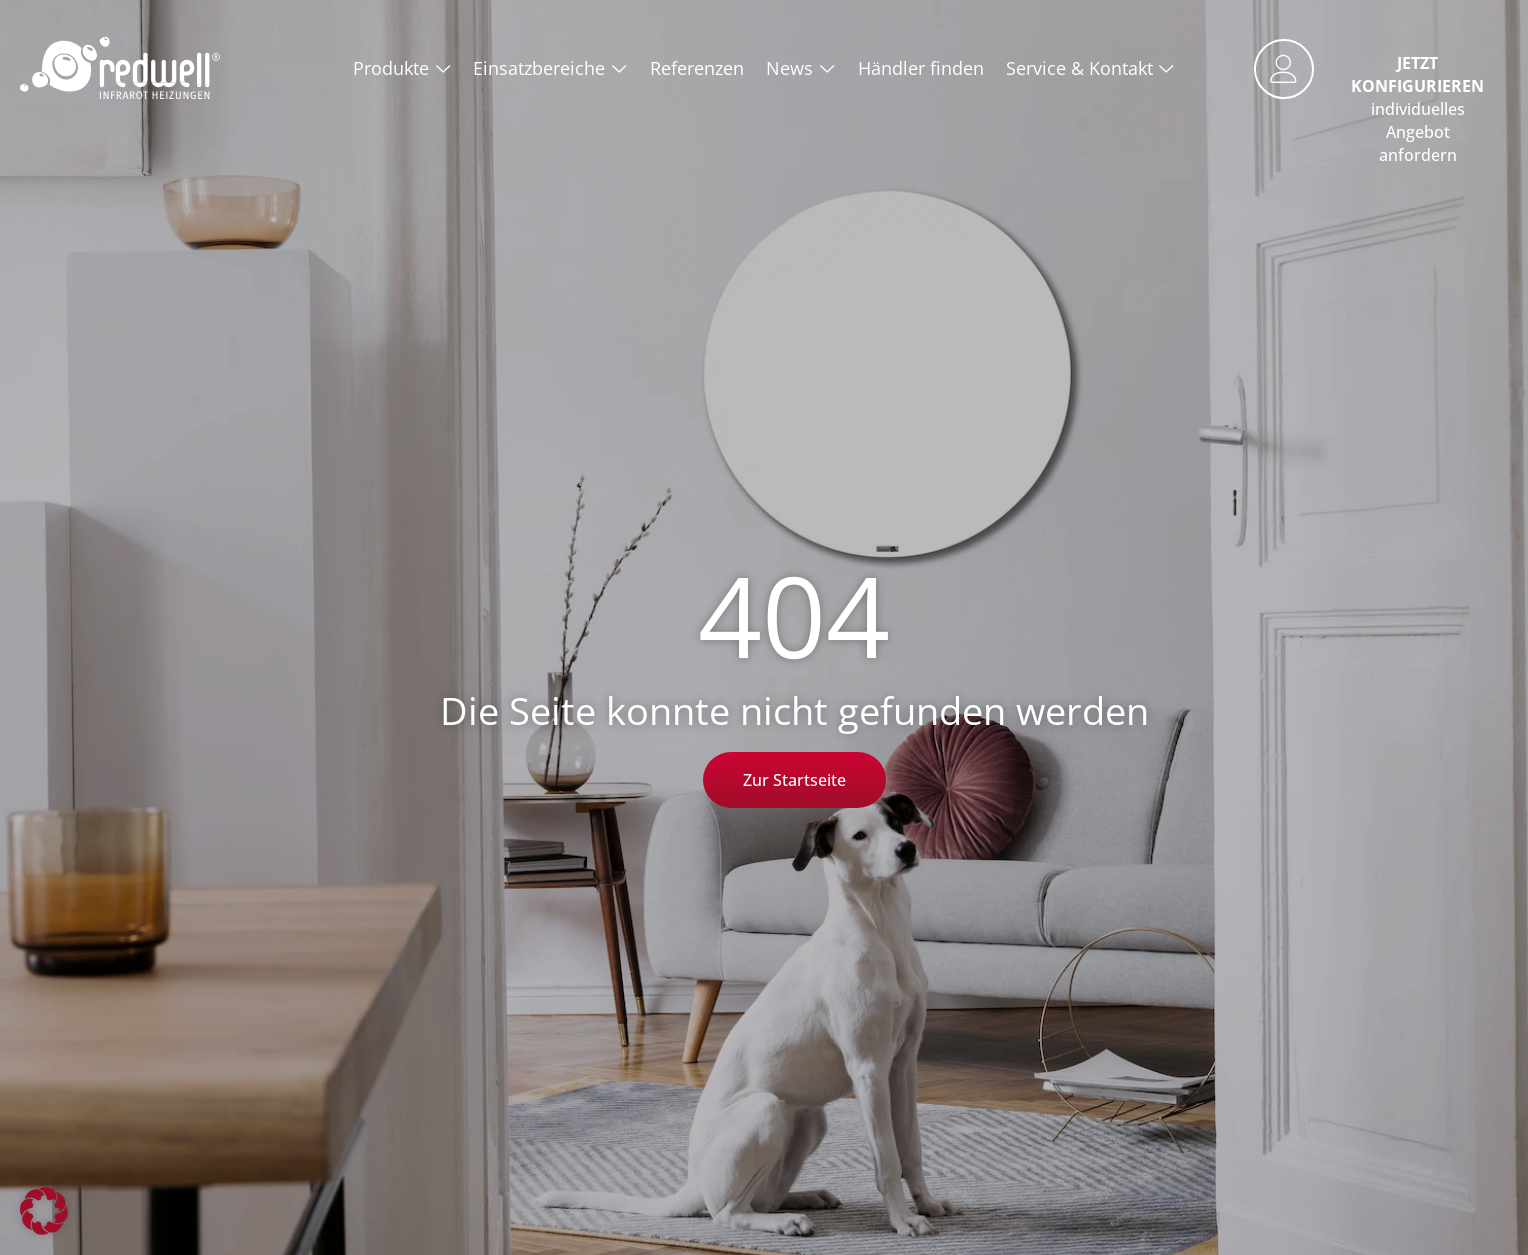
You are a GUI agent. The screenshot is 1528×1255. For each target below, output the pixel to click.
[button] (44, 1211)
